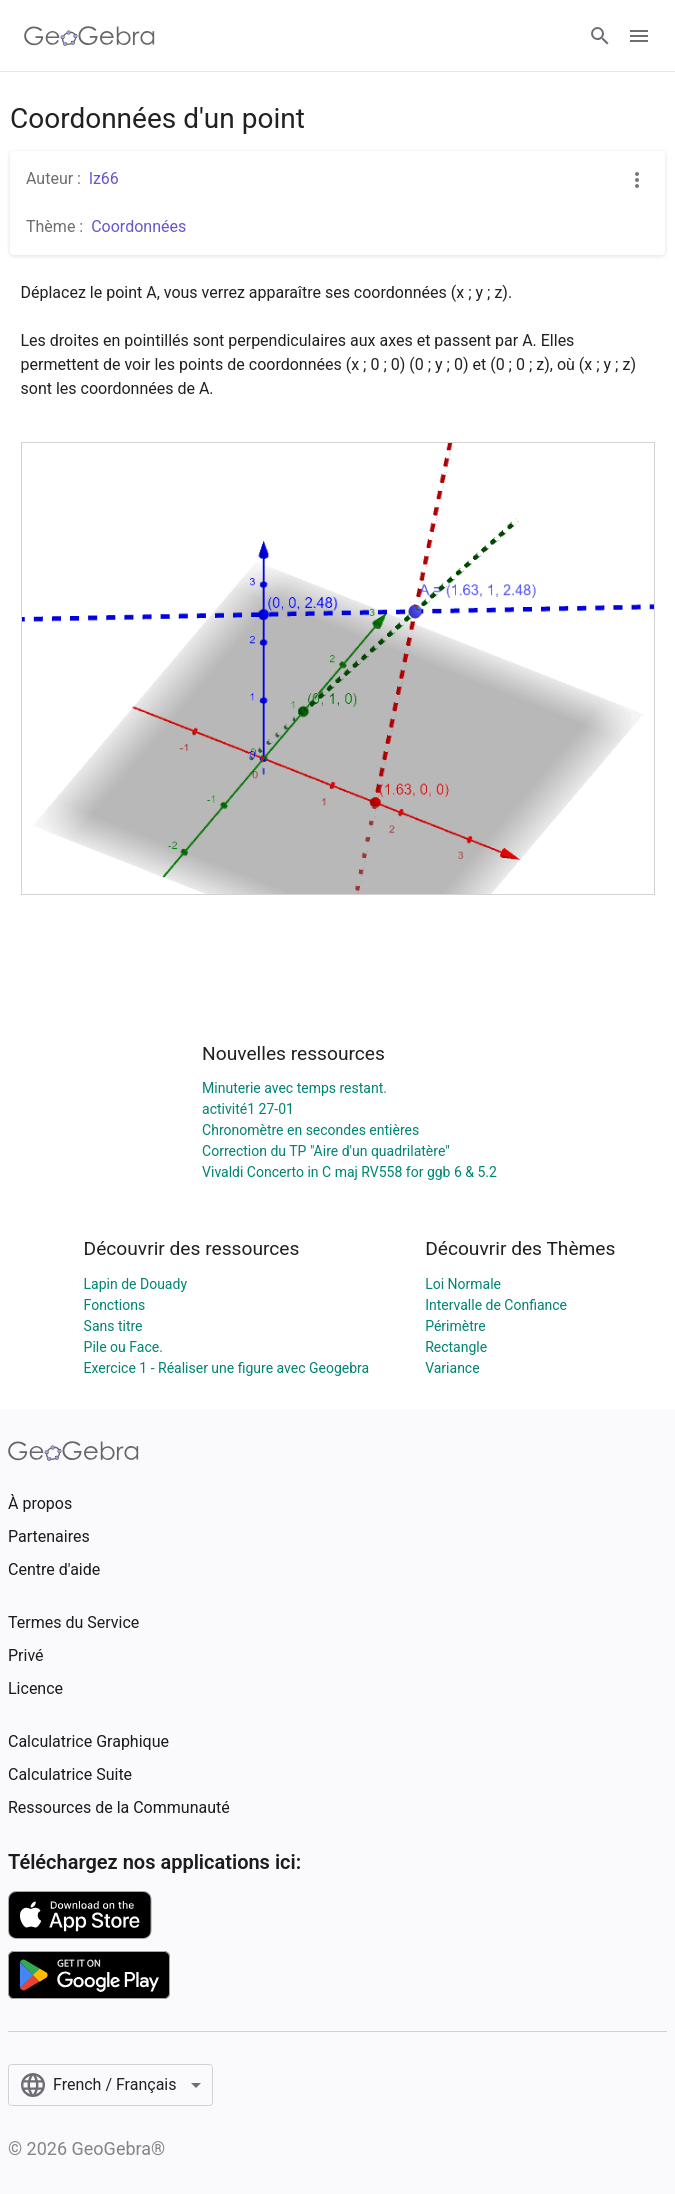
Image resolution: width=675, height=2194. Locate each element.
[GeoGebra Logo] (89, 36)
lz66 (104, 178)
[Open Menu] (639, 36)
